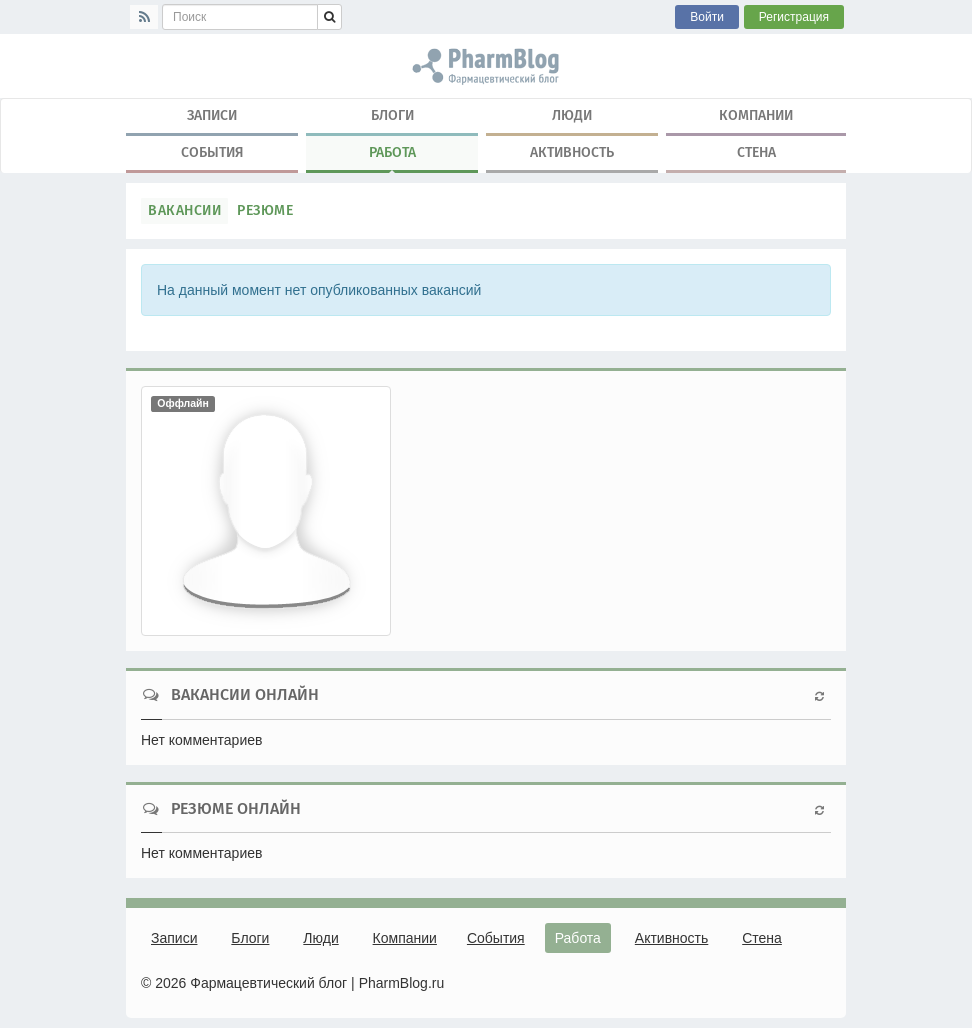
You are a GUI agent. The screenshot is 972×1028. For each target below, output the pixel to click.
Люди (572, 115)
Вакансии (184, 210)
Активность (572, 152)
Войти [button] (707, 17)
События (212, 152)
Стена (756, 152)
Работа (392, 157)
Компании (756, 115)
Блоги (392, 115)
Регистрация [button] (794, 17)
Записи (212, 115)
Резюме (265, 210)
